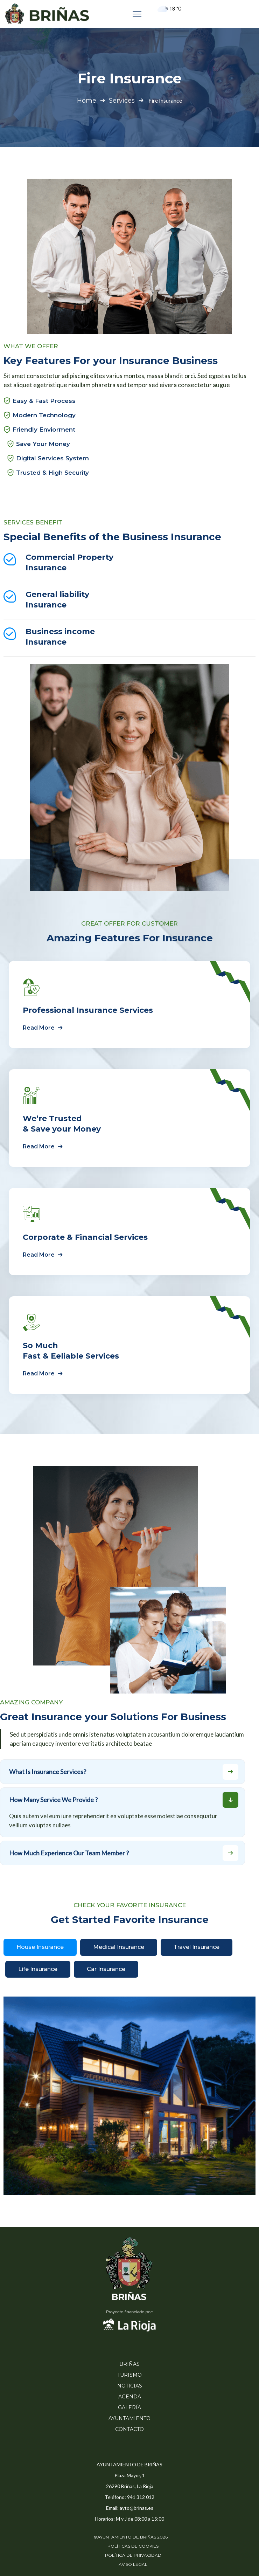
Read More (43, 1027)
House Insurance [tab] (40, 1947)
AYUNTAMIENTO (129, 2418)
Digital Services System (52, 458)
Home (86, 100)
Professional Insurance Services (88, 1010)
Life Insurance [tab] (37, 1969)
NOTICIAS (129, 2386)
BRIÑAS (129, 2364)
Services (122, 100)
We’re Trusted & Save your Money (62, 1124)
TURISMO (129, 2375)
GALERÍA (129, 2407)
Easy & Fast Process (44, 400)
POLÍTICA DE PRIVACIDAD (133, 2555)
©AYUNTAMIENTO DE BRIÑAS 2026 (130, 2537)
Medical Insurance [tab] (118, 1947)
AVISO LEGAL (133, 2564)
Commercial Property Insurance (69, 562)
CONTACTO (129, 2429)
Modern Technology (44, 415)
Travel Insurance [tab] (196, 1947)
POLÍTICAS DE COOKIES (133, 2546)
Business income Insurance (60, 637)
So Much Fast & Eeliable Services (71, 1351)
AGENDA (129, 2396)
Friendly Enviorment (44, 429)
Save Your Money (43, 443)
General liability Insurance (57, 600)
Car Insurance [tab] (106, 1969)
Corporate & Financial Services (85, 1237)
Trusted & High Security (52, 472)
